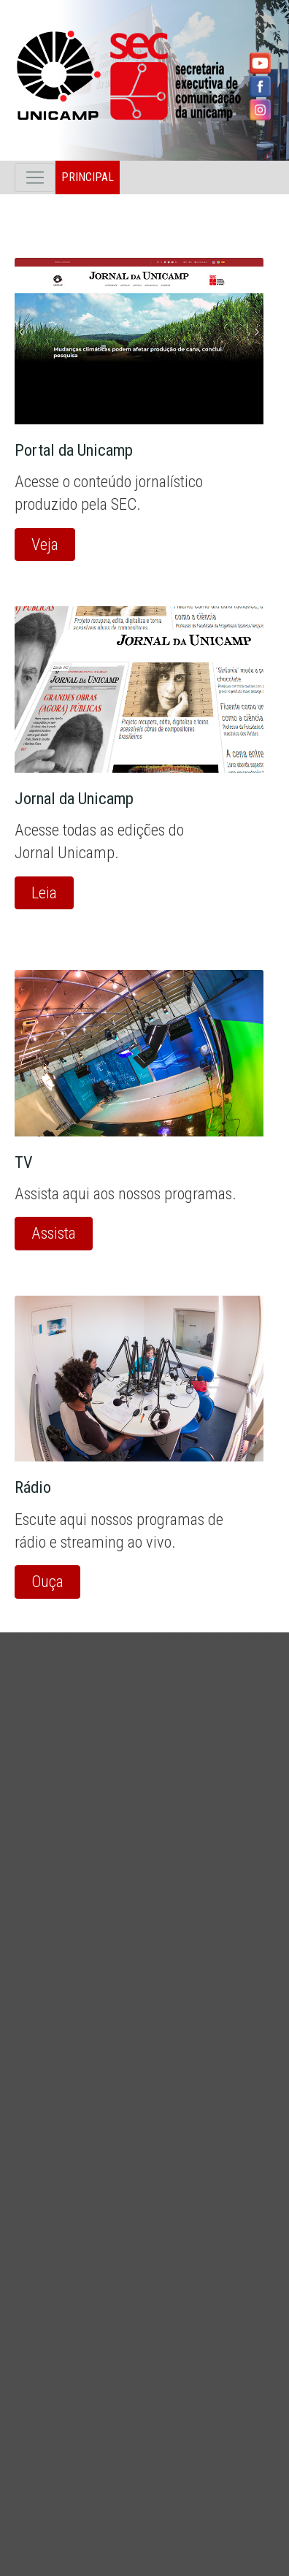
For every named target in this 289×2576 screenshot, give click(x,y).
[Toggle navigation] (35, 177)
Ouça (47, 1581)
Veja (45, 544)
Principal (87, 177)
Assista (53, 1232)
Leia (44, 892)
